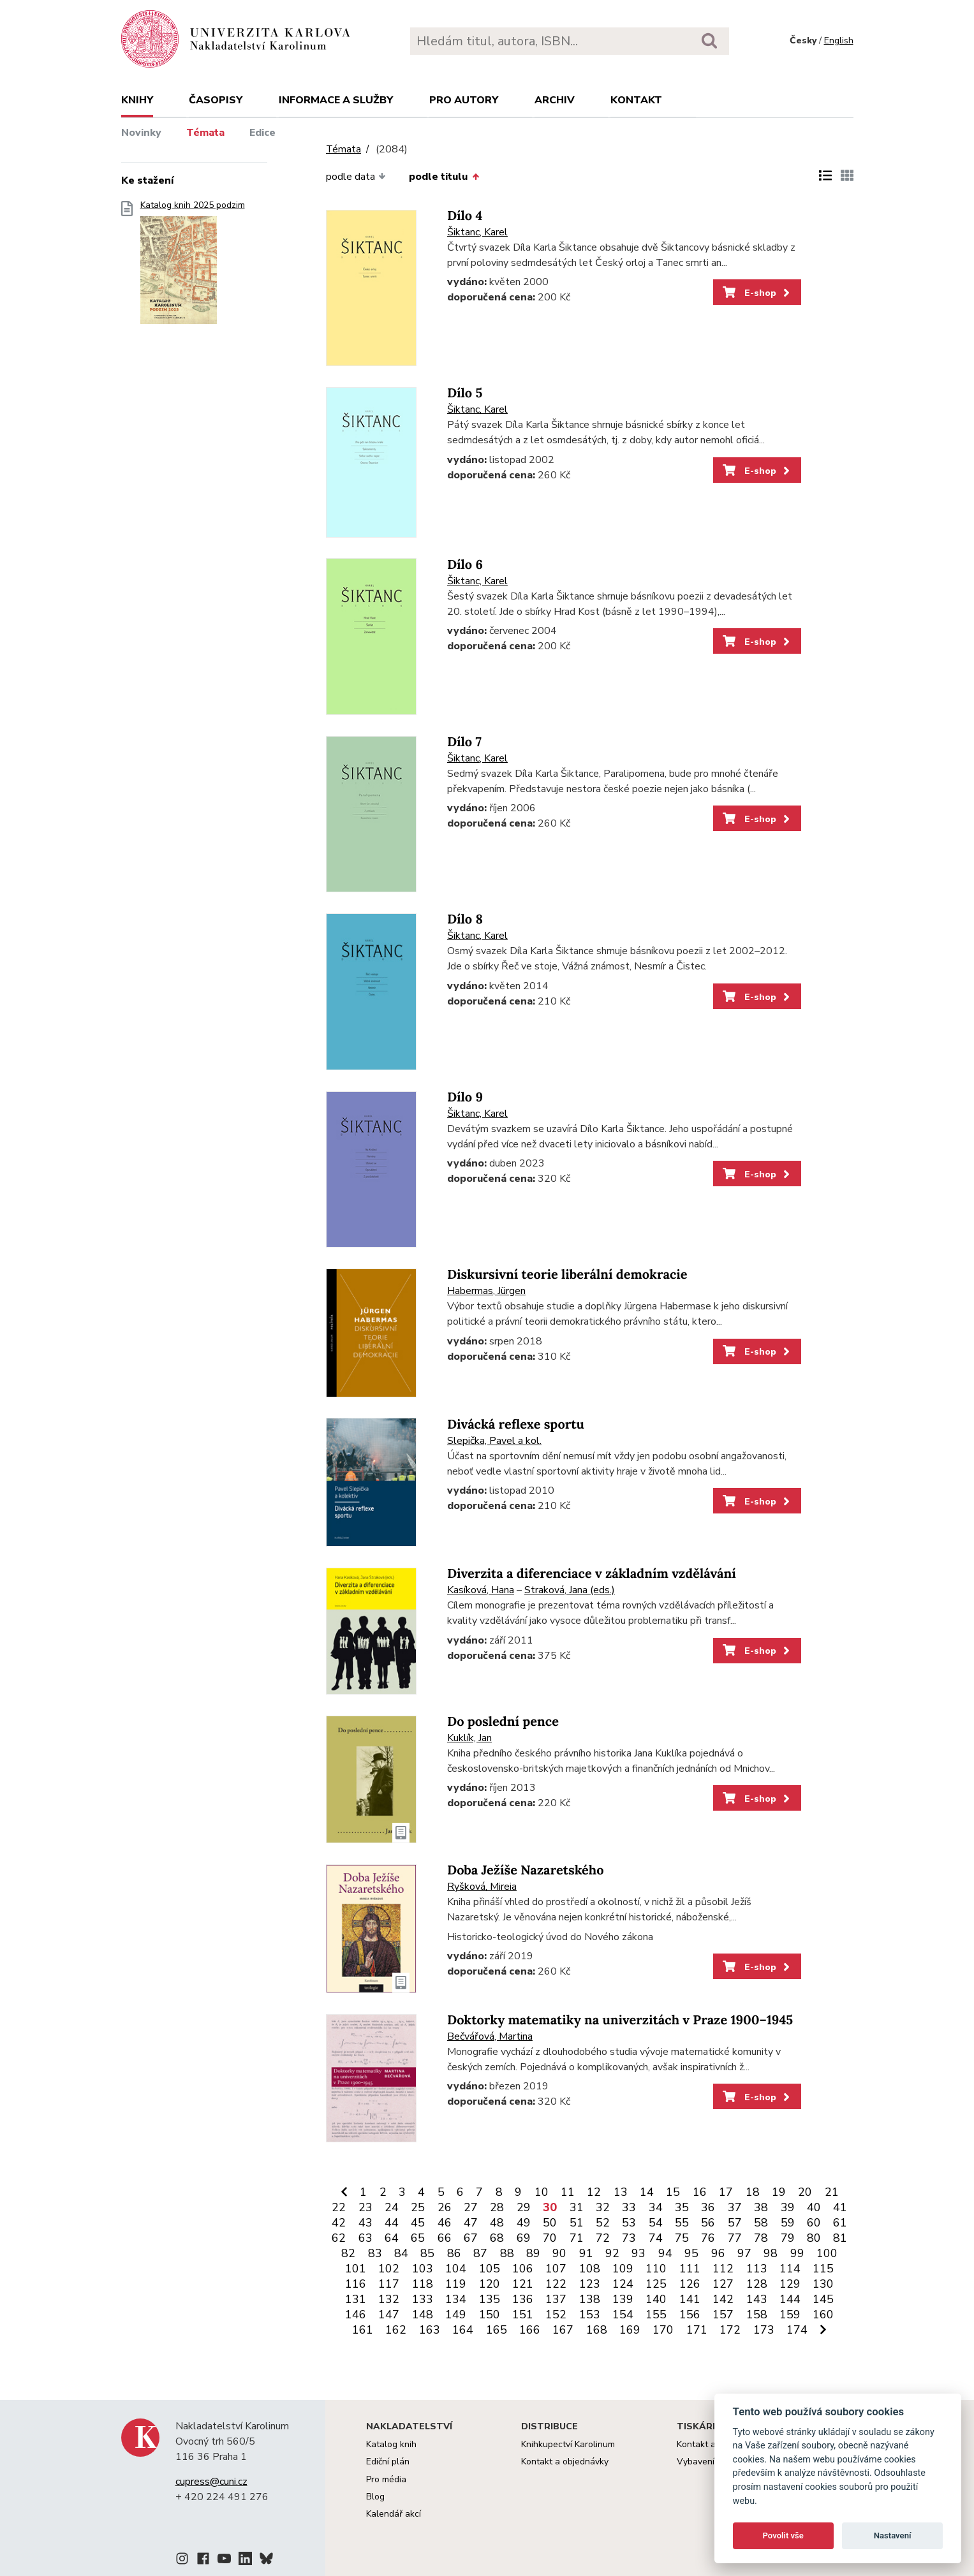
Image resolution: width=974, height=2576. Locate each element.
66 (445, 2238)
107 (555, 2268)
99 (797, 2253)
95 (691, 2253)
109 (622, 2268)
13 (621, 2192)
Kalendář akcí (393, 2514)
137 (555, 2299)
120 (489, 2284)
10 (542, 2192)
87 (480, 2253)
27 (471, 2207)
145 (823, 2299)
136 (522, 2299)
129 (790, 2284)
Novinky (141, 133)
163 (429, 2329)
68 (497, 2238)
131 (355, 2299)
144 (790, 2299)
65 (418, 2238)
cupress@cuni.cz (211, 2482)
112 (723, 2268)
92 (612, 2253)
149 (455, 2314)
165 (496, 2329)
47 (471, 2222)
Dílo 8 (465, 919)
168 (596, 2329)
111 (689, 2268)
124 (622, 2284)
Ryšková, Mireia (482, 1887)
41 (840, 2207)
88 (507, 2253)
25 (418, 2207)
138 (589, 2299)
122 (555, 2284)
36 (708, 2207)
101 (355, 2268)
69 (524, 2238)
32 (603, 2207)
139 (622, 2299)
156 (689, 2314)
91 (586, 2253)
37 (735, 2207)
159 (790, 2314)
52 (603, 2222)
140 (656, 2299)
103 (422, 2268)
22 (339, 2207)
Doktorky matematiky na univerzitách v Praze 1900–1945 (620, 2020)
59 (788, 2222)
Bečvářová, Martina (490, 2036)
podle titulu (443, 177)
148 (422, 2314)
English (838, 40)
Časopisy (215, 100)
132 (388, 2299)
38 (761, 2207)
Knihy (137, 100)
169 (629, 2329)
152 (555, 2314)
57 (735, 2222)
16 (700, 2192)
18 (753, 2192)
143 (756, 2299)
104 (455, 2268)
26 (445, 2207)
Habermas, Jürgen (486, 1291)
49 (524, 2222)
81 (840, 2238)
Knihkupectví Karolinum (568, 2444)
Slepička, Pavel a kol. (494, 1441)
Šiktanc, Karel (477, 232)
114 (790, 2268)
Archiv (555, 100)
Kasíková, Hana (480, 1590)
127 (723, 2284)
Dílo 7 (464, 742)
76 (708, 2238)
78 (761, 2238)
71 (577, 2238)
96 (718, 2253)
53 (629, 2222)
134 (455, 2299)
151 (522, 2314)
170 (663, 2329)
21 (832, 2192)
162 (395, 2329)
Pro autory (463, 100)
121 (522, 2284)
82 (348, 2253)
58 (761, 2222)
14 (647, 2192)
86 (454, 2253)
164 (462, 2329)
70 (550, 2238)
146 (355, 2314)
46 (445, 2222)
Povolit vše (783, 2535)
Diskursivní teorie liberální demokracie (567, 1275)
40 (814, 2207)
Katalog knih (391, 2444)
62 (339, 2238)
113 (756, 2268)
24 (392, 2207)
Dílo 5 (464, 393)
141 (689, 2299)
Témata (205, 133)
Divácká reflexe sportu (515, 1424)
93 (638, 2253)
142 (723, 2299)
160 (823, 2314)
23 (365, 2207)
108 (589, 2268)
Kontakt (636, 100)
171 (696, 2329)
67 (471, 2238)
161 (362, 2329)
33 (629, 2207)
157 (723, 2314)
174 (797, 2329)
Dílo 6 (465, 565)
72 (603, 2238)
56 (708, 2222)
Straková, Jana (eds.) (569, 1590)
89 (533, 2253)
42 (339, 2222)
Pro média (386, 2479)
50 (550, 2222)
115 (823, 2268)
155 (656, 2314)
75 (682, 2238)
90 (559, 2253)
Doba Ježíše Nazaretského (525, 1870)
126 (689, 2284)
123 (589, 2284)
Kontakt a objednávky (565, 2461)
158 (756, 2314)
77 (735, 2238)
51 (577, 2222)
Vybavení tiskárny (713, 2461)
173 (763, 2329)
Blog (375, 2497)
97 (744, 2253)
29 (524, 2207)
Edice (262, 133)
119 (455, 2284)
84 (401, 2253)
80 (814, 2238)
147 (388, 2314)
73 (629, 2238)
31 (577, 2207)
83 (375, 2253)
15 (673, 2192)
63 (365, 2238)
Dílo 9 (465, 1097)
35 (682, 2207)
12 (594, 2192)
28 (497, 2207)
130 (823, 2284)
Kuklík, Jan (469, 1738)
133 (422, 2299)
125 (656, 2284)
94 (665, 2253)
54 (656, 2222)
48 (497, 2222)
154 (622, 2314)
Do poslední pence (503, 1722)
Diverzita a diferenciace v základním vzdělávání (591, 1574)
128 (756, 2284)
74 (656, 2238)
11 (568, 2192)
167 (562, 2329)
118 (422, 2284)
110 (656, 2268)
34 (656, 2207)
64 (392, 2238)
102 (388, 2268)
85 (427, 2253)
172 (730, 2329)
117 (388, 2284)
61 (840, 2222)
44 (392, 2222)
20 (805, 2192)
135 (489, 2299)
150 (489, 2314)
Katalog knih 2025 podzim (192, 266)
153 (589, 2314)
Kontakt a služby (710, 2444)
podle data (356, 177)
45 (418, 2222)
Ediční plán (388, 2461)
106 (522, 2268)
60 (814, 2222)
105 (489, 2268)
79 (788, 2238)
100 (826, 2253)
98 (771, 2253)
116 (355, 2284)
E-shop (757, 292)
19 (779, 2192)
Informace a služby (336, 100)
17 (726, 2192)
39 (788, 2207)
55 (682, 2222)
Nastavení (892, 2535)
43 (365, 2222)
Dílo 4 (464, 216)
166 (529, 2329)
